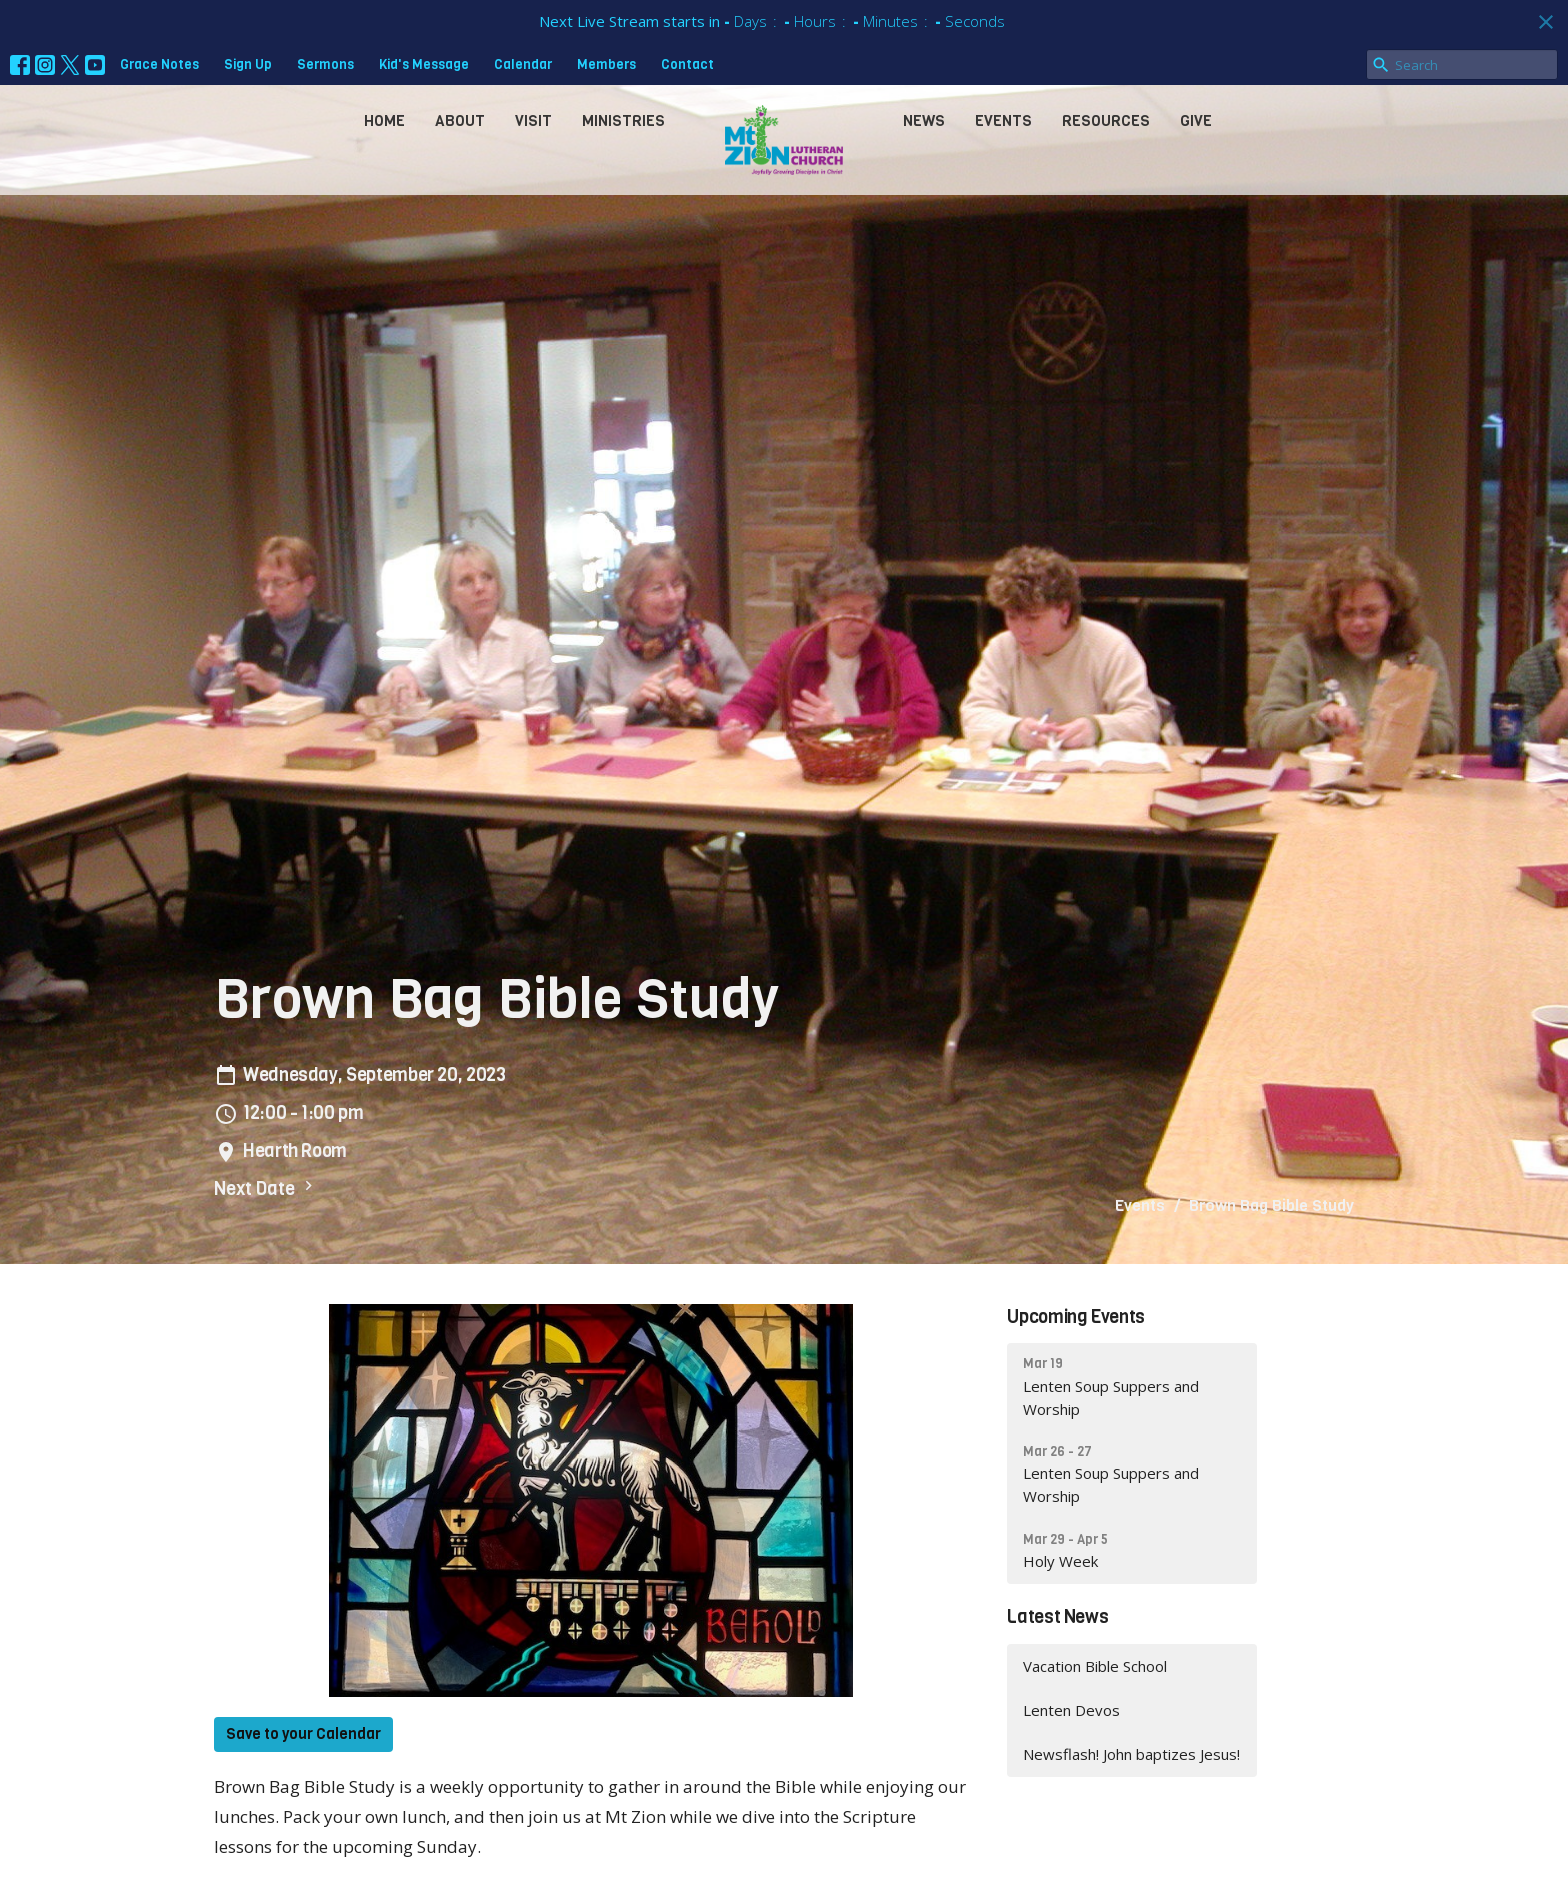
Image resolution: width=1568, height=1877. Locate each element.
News (924, 121)
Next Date (266, 1188)
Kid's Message (424, 64)
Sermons (325, 64)
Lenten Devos (1071, 1710)
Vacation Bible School (1095, 1666)
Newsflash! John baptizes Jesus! (1131, 1754)
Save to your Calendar (303, 1734)
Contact (687, 64)
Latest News (1057, 1617)
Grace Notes (159, 64)
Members (606, 64)
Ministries (623, 121)
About (460, 121)
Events (1003, 121)
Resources (1106, 121)
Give (1196, 121)
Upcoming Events (1076, 1317)
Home (384, 121)
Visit (533, 121)
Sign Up (248, 64)
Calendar (523, 64)
